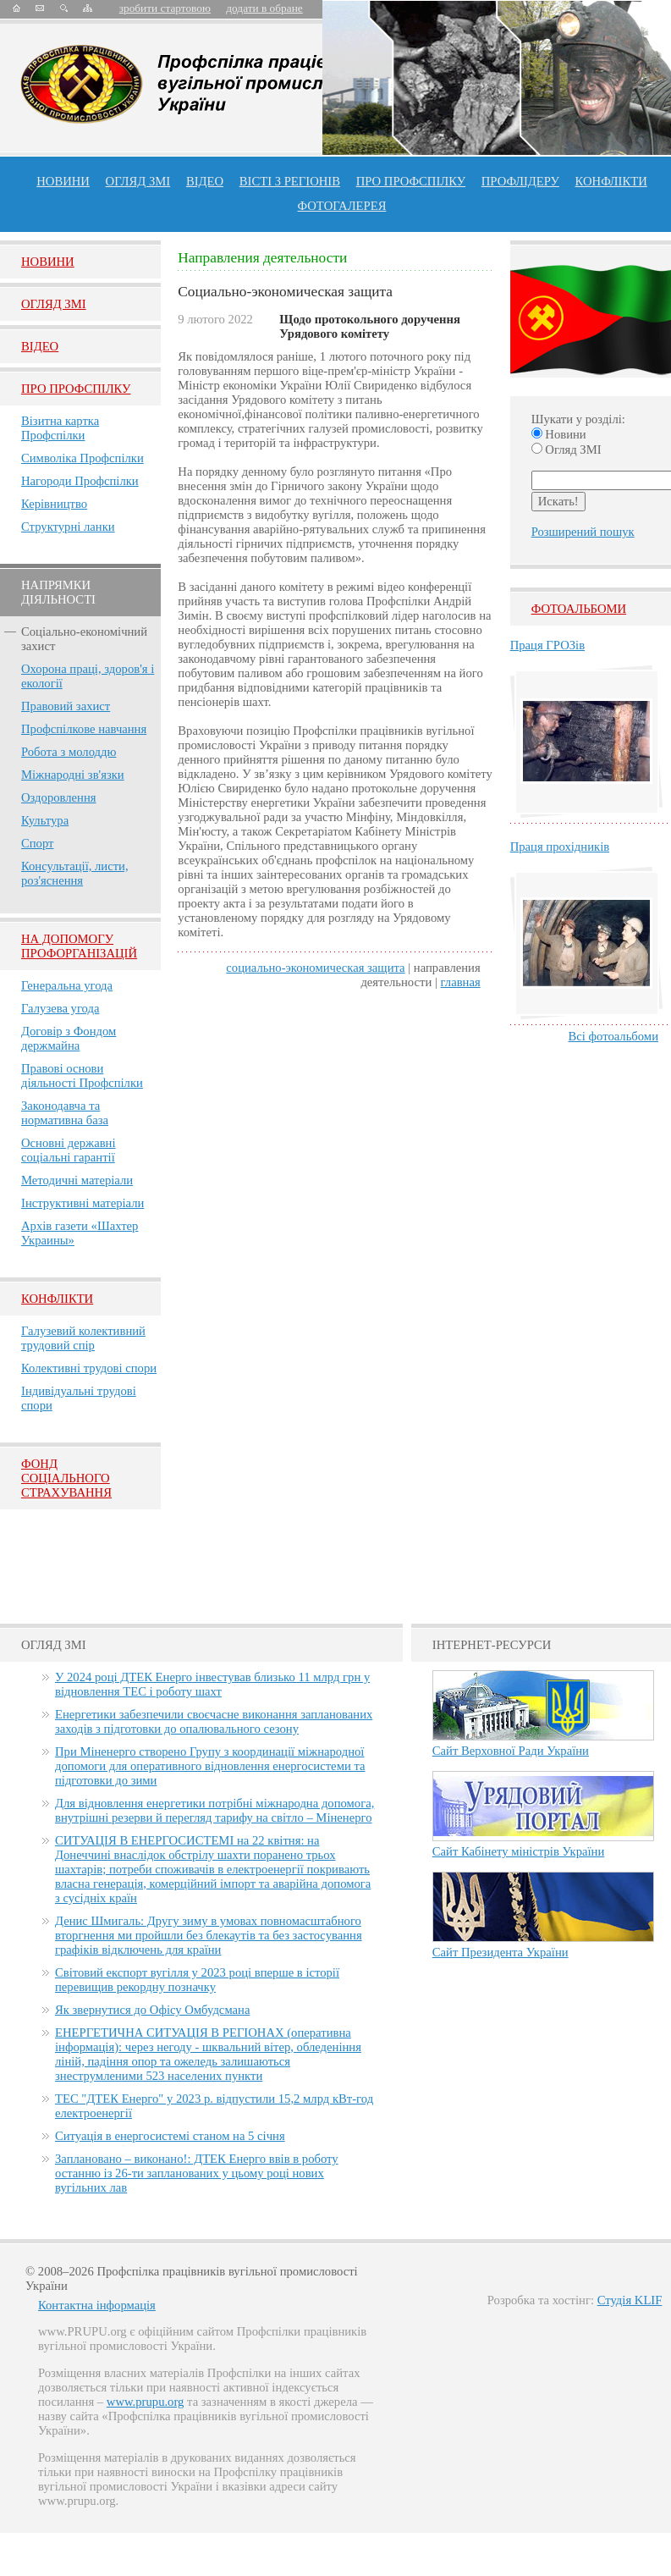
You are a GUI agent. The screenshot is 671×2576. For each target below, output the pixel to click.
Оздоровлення (58, 797)
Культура (45, 820)
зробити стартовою (165, 8)
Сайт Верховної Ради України (510, 1750)
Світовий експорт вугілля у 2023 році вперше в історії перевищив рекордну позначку (197, 1980)
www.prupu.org (145, 2401)
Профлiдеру (520, 181)
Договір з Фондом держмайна (68, 1038)
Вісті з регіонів (289, 181)
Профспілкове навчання (83, 729)
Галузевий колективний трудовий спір (83, 1338)
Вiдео (39, 346)
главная (461, 982)
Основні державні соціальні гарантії (68, 1150)
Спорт (37, 843)
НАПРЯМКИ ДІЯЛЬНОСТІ (58, 592)
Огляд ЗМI (53, 304)
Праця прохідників (559, 846)
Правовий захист (65, 706)
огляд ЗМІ (138, 181)
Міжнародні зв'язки (72, 774)
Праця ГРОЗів (547, 645)
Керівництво (54, 503)
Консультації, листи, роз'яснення (75, 873)
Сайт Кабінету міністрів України (518, 1851)
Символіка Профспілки (82, 458)
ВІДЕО (204, 181)
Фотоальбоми (578, 608)
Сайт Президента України (500, 1952)
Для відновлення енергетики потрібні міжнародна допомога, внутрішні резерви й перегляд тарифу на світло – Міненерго (214, 1810)
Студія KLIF (630, 2300)
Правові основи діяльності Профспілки (82, 1075)
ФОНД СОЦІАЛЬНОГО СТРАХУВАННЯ (66, 1478)
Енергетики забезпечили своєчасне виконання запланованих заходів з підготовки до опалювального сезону (213, 1721)
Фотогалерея (342, 205)
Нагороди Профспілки (80, 481)
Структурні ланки (68, 526)
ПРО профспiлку (410, 181)
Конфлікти (57, 1298)
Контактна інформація (97, 2305)
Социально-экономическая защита (315, 967)
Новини (63, 181)
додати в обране (264, 8)
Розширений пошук (583, 531)
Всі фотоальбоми (613, 1036)
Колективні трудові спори (89, 1368)
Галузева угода (60, 1008)
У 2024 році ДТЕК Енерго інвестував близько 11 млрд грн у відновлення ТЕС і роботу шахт (212, 1684)
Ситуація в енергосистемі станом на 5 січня (170, 2136)
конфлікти (611, 181)
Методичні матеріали (77, 1180)
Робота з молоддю (68, 751)
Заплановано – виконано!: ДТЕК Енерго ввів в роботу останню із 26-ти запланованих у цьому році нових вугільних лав (196, 2173)
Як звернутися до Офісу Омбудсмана (152, 2009)
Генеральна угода (67, 985)
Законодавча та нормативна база (64, 1113)
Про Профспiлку (75, 388)
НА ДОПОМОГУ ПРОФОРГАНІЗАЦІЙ (79, 946)
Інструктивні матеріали (82, 1203)
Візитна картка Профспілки (60, 428)
